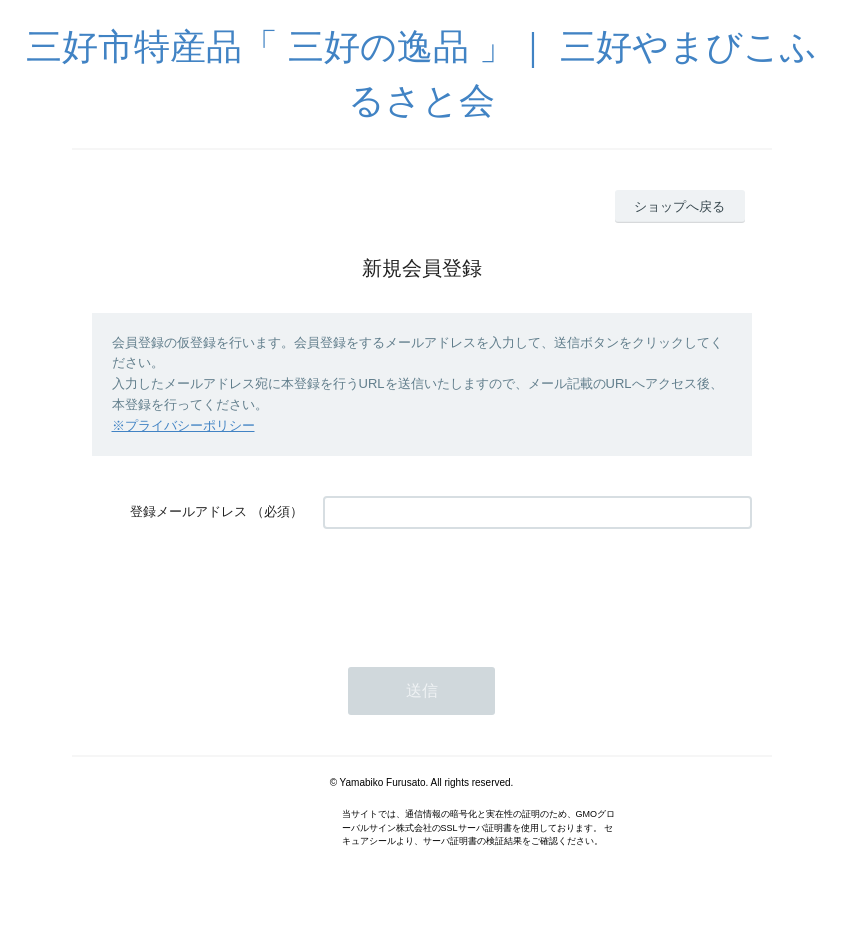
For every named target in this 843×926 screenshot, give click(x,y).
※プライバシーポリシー (183, 425)
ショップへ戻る (679, 206)
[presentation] (475, 588)
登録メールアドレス (188, 511)
